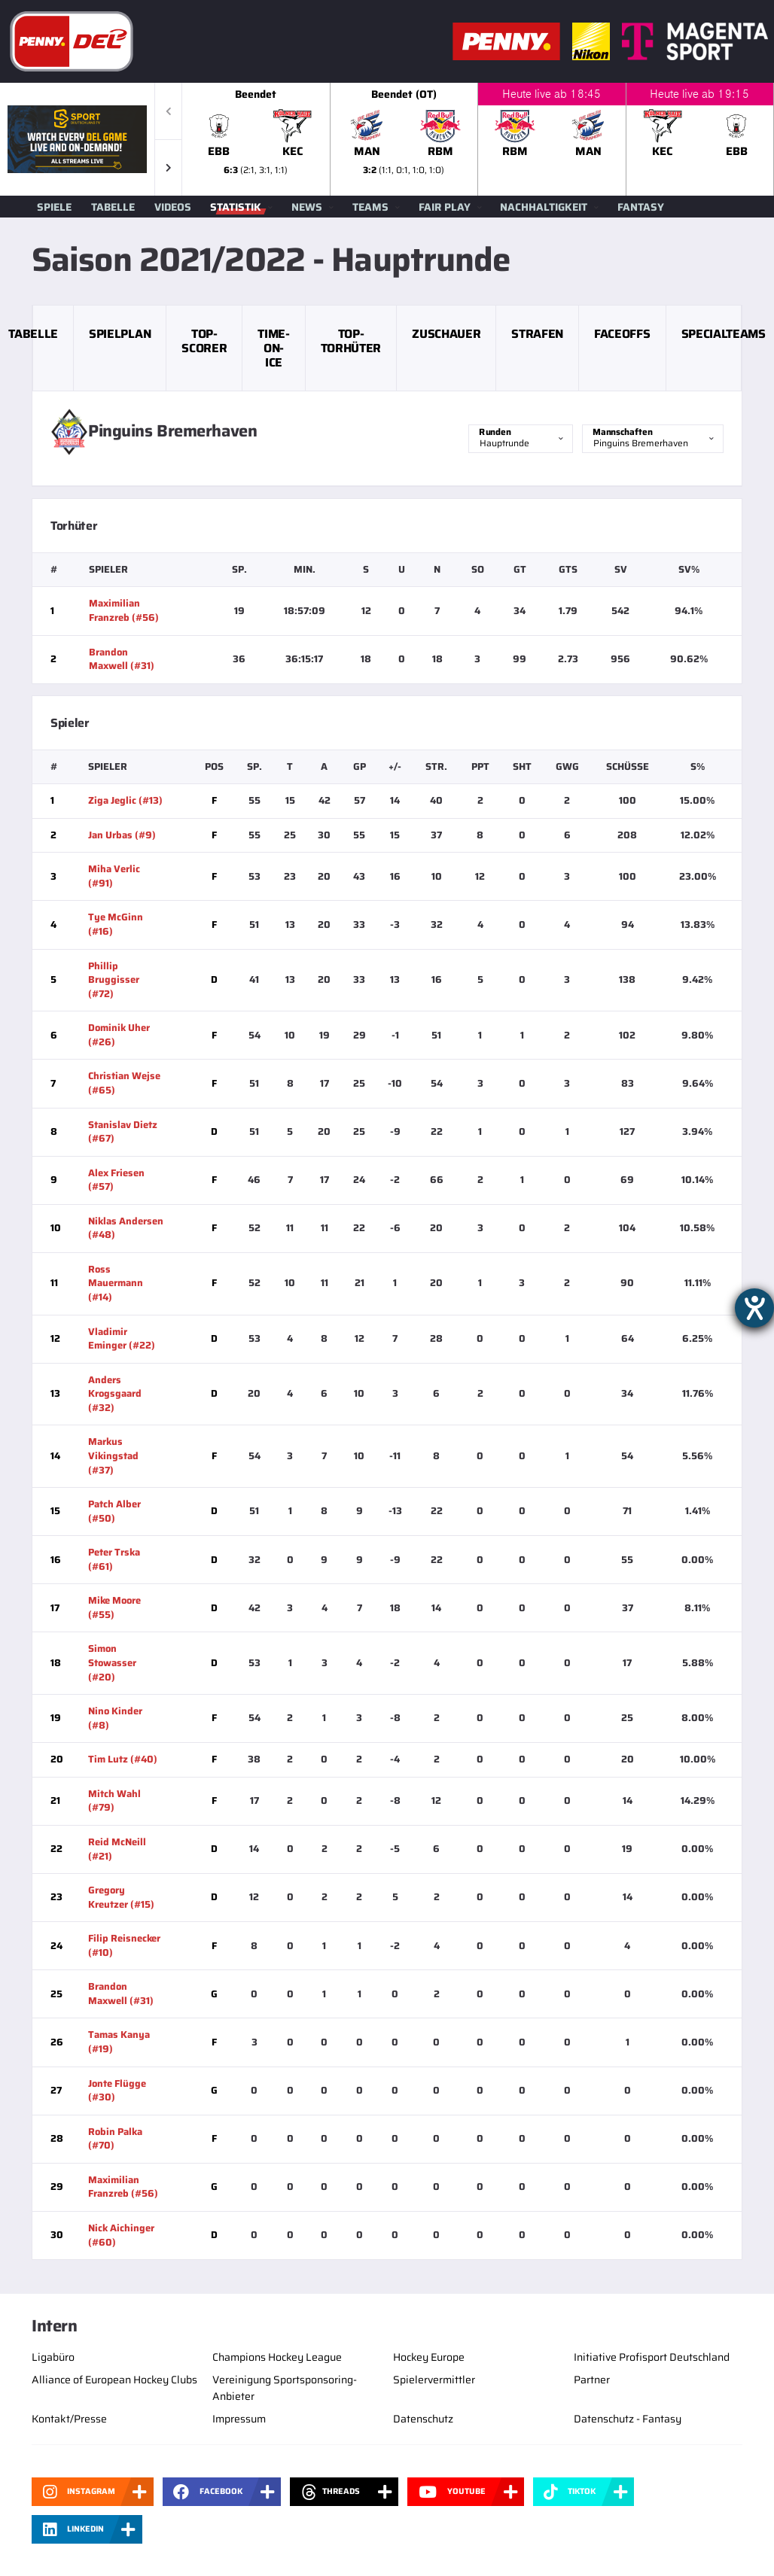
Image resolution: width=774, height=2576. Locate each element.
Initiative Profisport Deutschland (652, 2357)
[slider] (478, 139)
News (306, 207)
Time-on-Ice (273, 348)
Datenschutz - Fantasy (627, 2418)
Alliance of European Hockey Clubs (114, 2379)
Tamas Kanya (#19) (119, 2042)
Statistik (235, 207)
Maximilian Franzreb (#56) (124, 610)
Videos (172, 207)
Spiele (54, 207)
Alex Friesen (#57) (116, 1180)
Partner (592, 2379)
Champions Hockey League (277, 2357)
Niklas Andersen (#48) (125, 1228)
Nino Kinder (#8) (115, 1718)
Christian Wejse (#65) (124, 1083)
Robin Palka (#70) (115, 2139)
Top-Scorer (204, 340)
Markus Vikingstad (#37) (113, 1455)
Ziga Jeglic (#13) (125, 800)
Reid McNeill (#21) (117, 1849)
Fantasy (640, 207)
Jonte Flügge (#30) (117, 2091)
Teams (370, 207)
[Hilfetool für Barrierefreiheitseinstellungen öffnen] (754, 1308)
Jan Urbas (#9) (122, 835)
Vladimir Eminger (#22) (121, 1339)
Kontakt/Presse (69, 2418)
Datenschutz (423, 2418)
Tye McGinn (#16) (115, 924)
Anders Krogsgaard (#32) (115, 1394)
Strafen (537, 333)
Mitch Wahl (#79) (114, 1801)
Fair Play (445, 207)
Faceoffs (622, 333)
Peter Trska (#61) (114, 1559)
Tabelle (113, 207)
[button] (168, 167)
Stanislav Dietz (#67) (122, 1132)
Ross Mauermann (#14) (115, 1283)
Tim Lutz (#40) (122, 1759)
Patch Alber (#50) (114, 1511)
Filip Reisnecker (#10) (124, 1945)
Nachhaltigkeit (543, 207)
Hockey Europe (429, 2357)
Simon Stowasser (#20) (112, 1662)
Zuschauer (446, 333)
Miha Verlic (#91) (114, 876)
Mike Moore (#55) (114, 1607)
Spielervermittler (434, 2379)
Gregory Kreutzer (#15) (121, 1897)
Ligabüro (53, 2357)
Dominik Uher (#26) (119, 1035)
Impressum (239, 2418)
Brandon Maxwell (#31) (121, 659)
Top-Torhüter (351, 340)
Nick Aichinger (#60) (121, 2235)
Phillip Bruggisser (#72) (113, 980)
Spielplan (120, 333)
